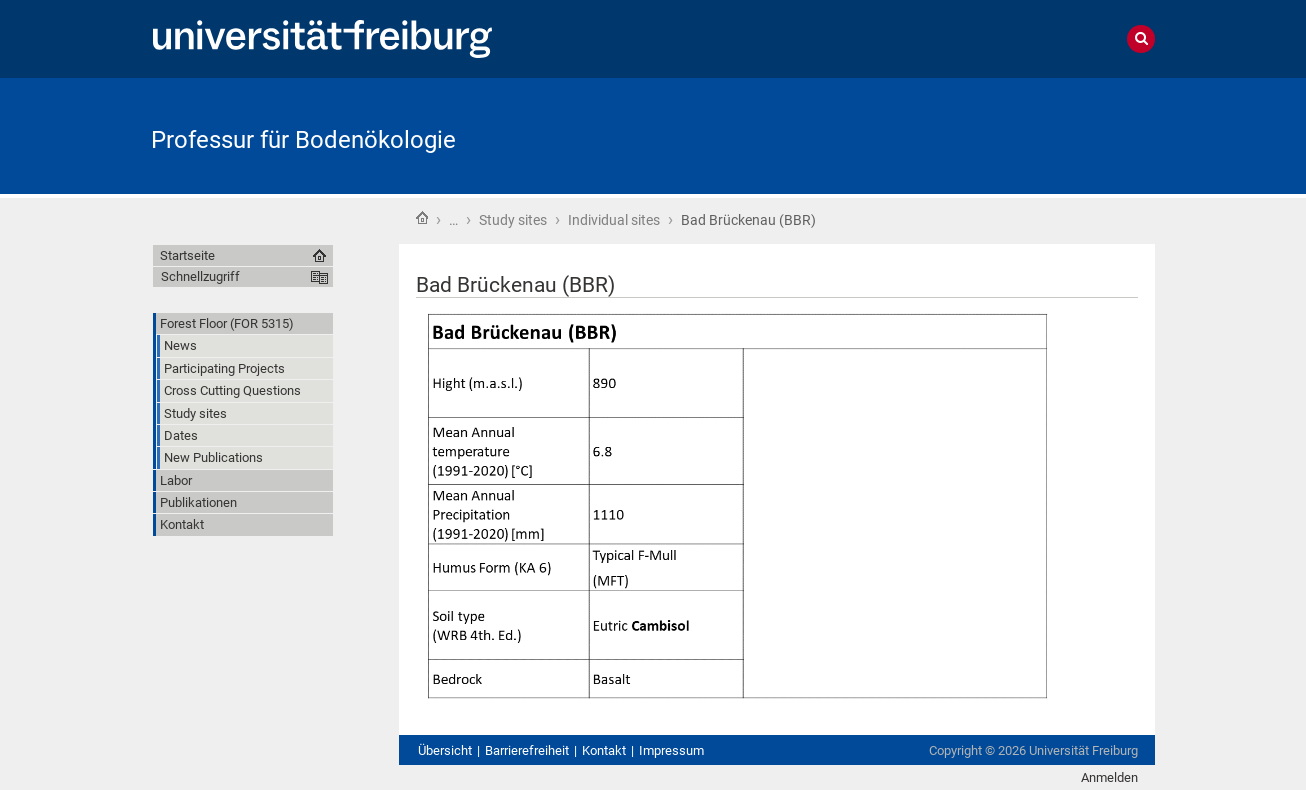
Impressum (671, 750)
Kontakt (604, 750)
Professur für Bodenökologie (303, 140)
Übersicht (445, 750)
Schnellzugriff (200, 276)
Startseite (422, 218)
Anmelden (1109, 777)
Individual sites (614, 220)
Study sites (513, 220)
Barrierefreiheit (527, 750)
